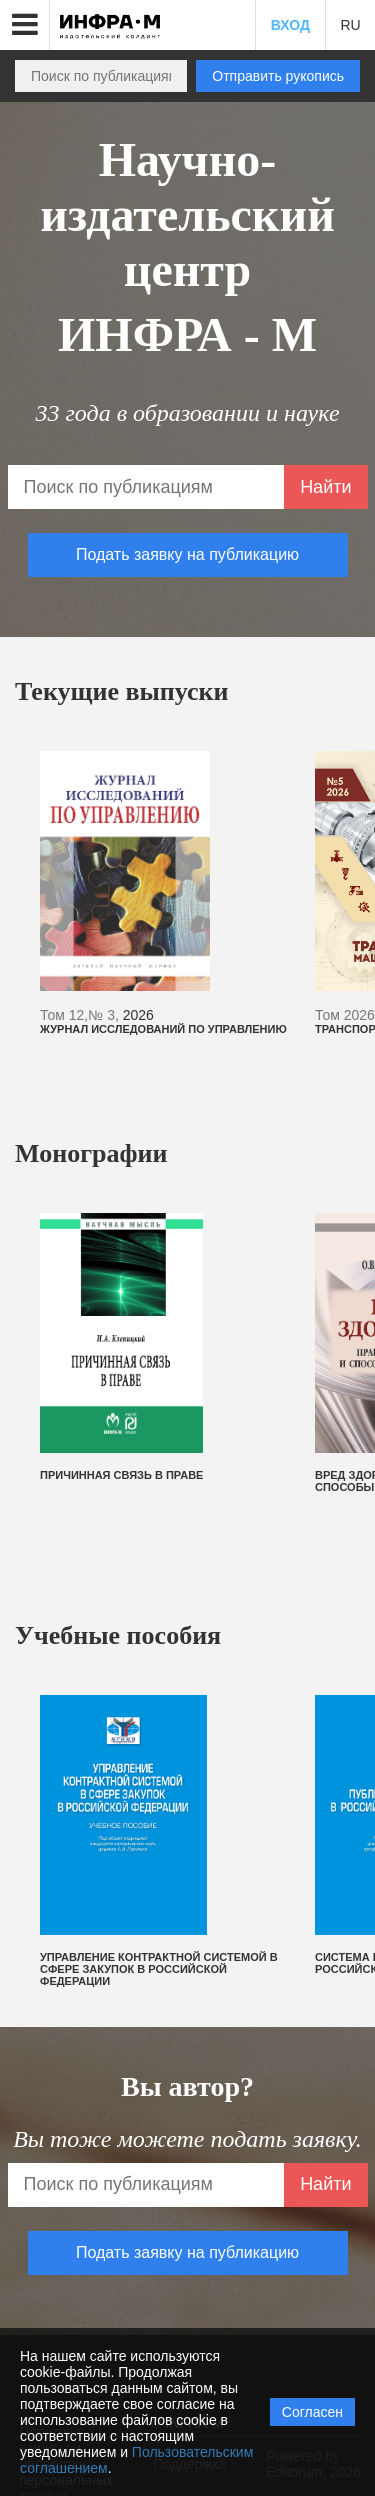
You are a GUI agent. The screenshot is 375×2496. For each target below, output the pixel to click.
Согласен (312, 2412)
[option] (167, 893)
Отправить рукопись (278, 76)
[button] (25, 25)
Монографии (91, 1153)
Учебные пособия (118, 1635)
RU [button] (350, 25)
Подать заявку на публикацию (187, 554)
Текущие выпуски (122, 691)
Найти (325, 487)
